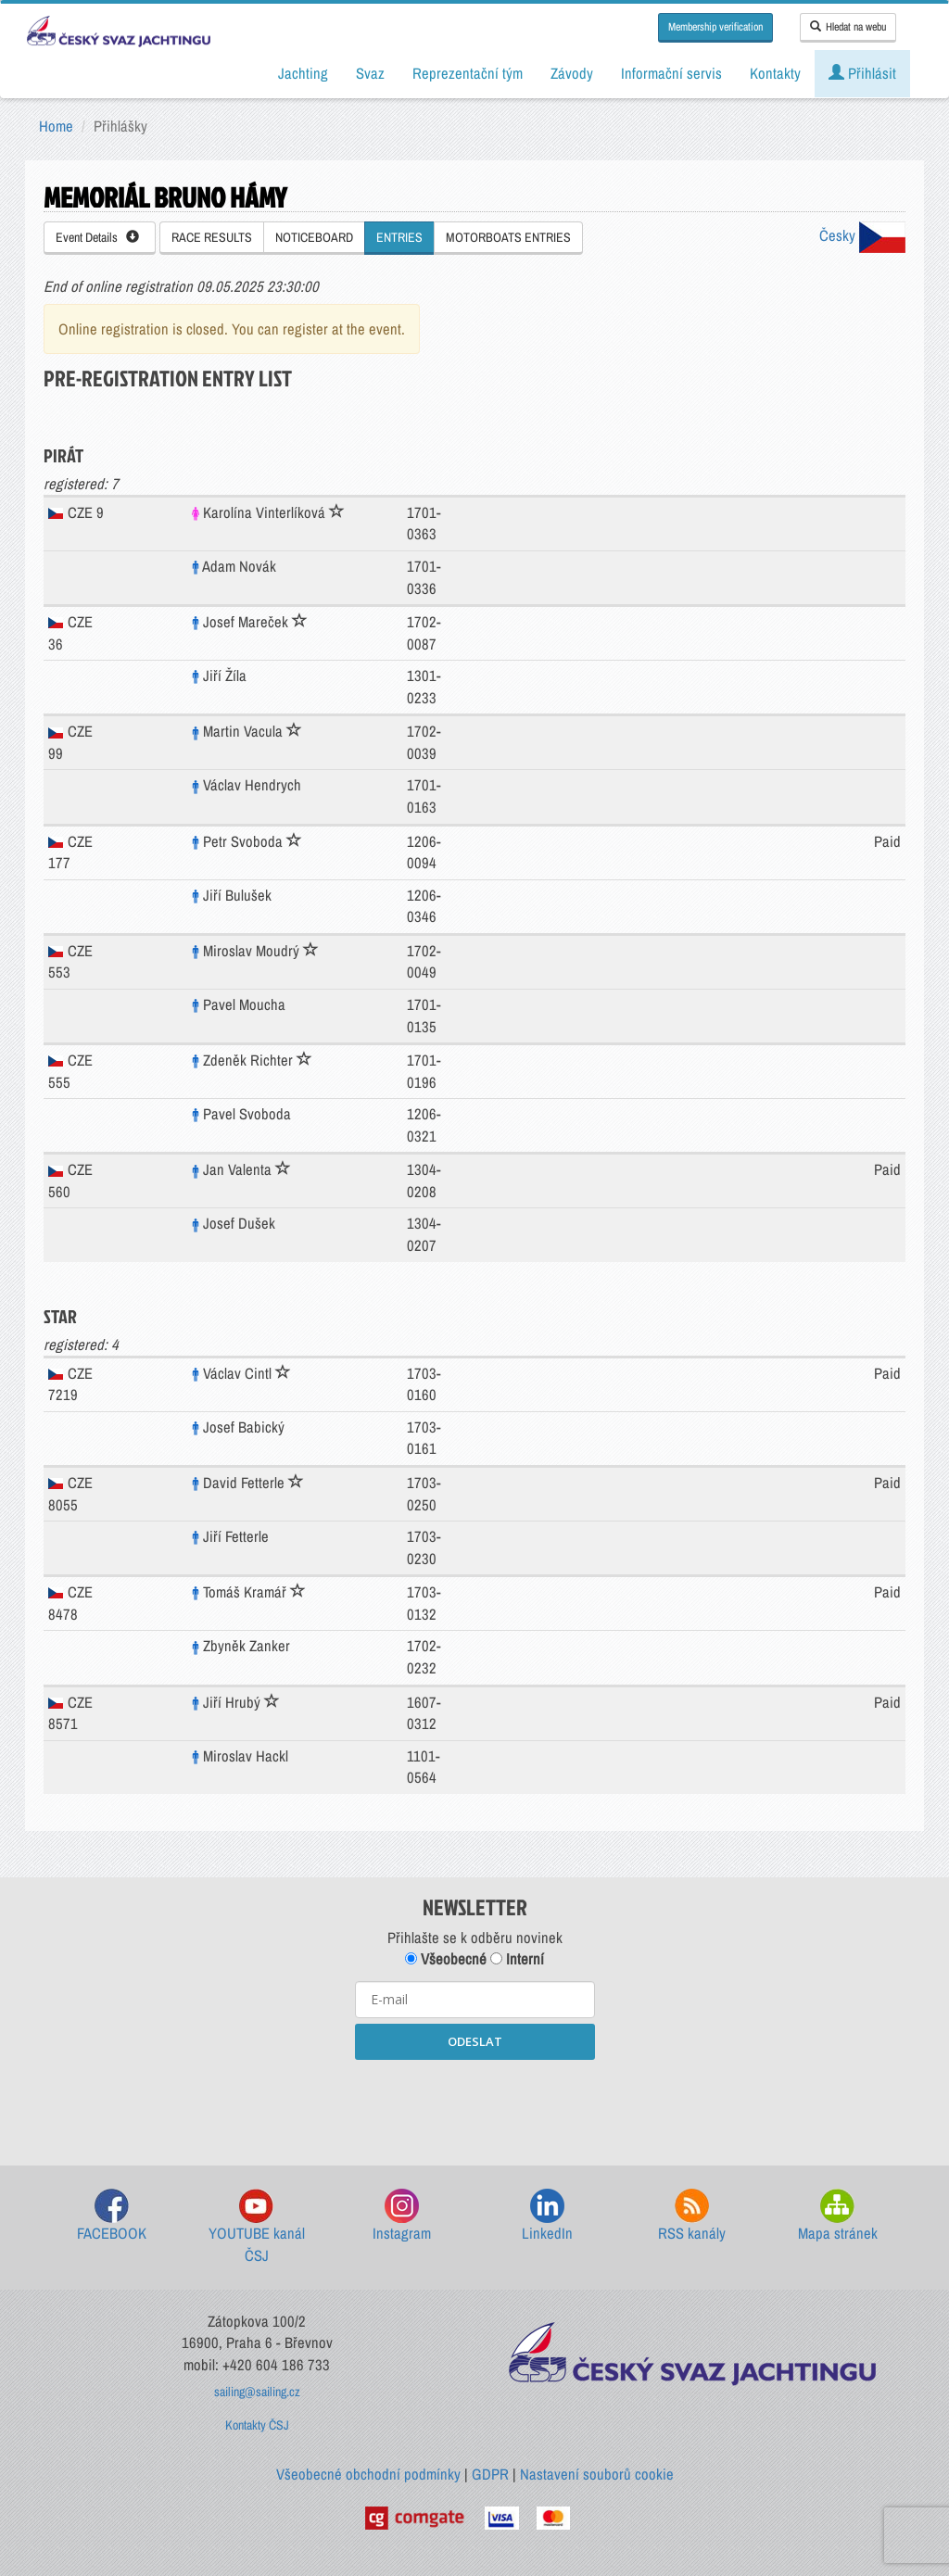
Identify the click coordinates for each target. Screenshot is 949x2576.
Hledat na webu (848, 26)
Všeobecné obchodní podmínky (368, 2474)
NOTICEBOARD (314, 237)
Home (56, 126)
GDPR (490, 2474)
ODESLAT (475, 2041)
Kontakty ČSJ (257, 2425)
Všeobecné (446, 1959)
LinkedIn (547, 2216)
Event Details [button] (97, 237)
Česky (862, 235)
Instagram (402, 2216)
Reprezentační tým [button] (467, 73)
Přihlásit (862, 73)
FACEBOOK (111, 2216)
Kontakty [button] (775, 73)
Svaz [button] (370, 73)
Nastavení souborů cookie (597, 2474)
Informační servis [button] (671, 73)
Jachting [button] (303, 73)
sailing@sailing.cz (257, 2391)
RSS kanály (692, 2216)
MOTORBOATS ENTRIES (508, 237)
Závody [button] (571, 73)
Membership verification (715, 26)
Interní (517, 1959)
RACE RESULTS (211, 237)
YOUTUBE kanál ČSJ (257, 2227)
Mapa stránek (838, 2216)
